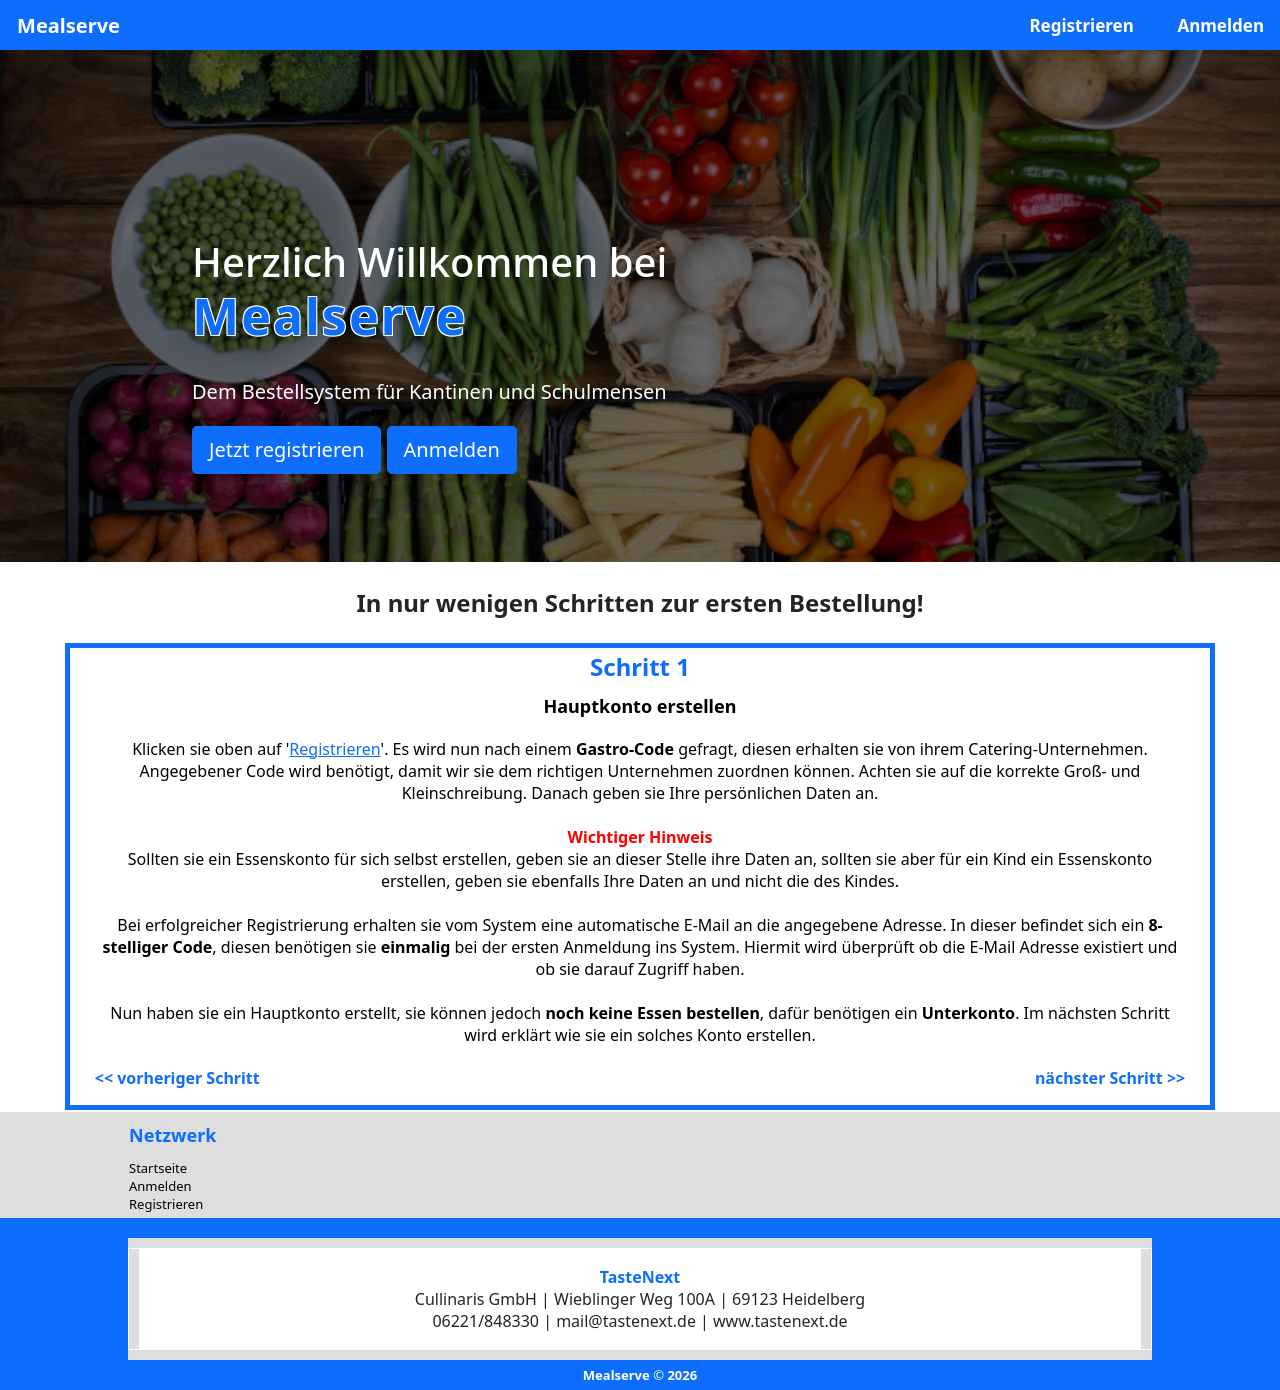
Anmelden (1220, 25)
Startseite (158, 1168)
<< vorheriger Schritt (177, 1078)
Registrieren (1081, 25)
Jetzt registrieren (286, 449)
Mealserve (68, 25)
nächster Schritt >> (1110, 1078)
